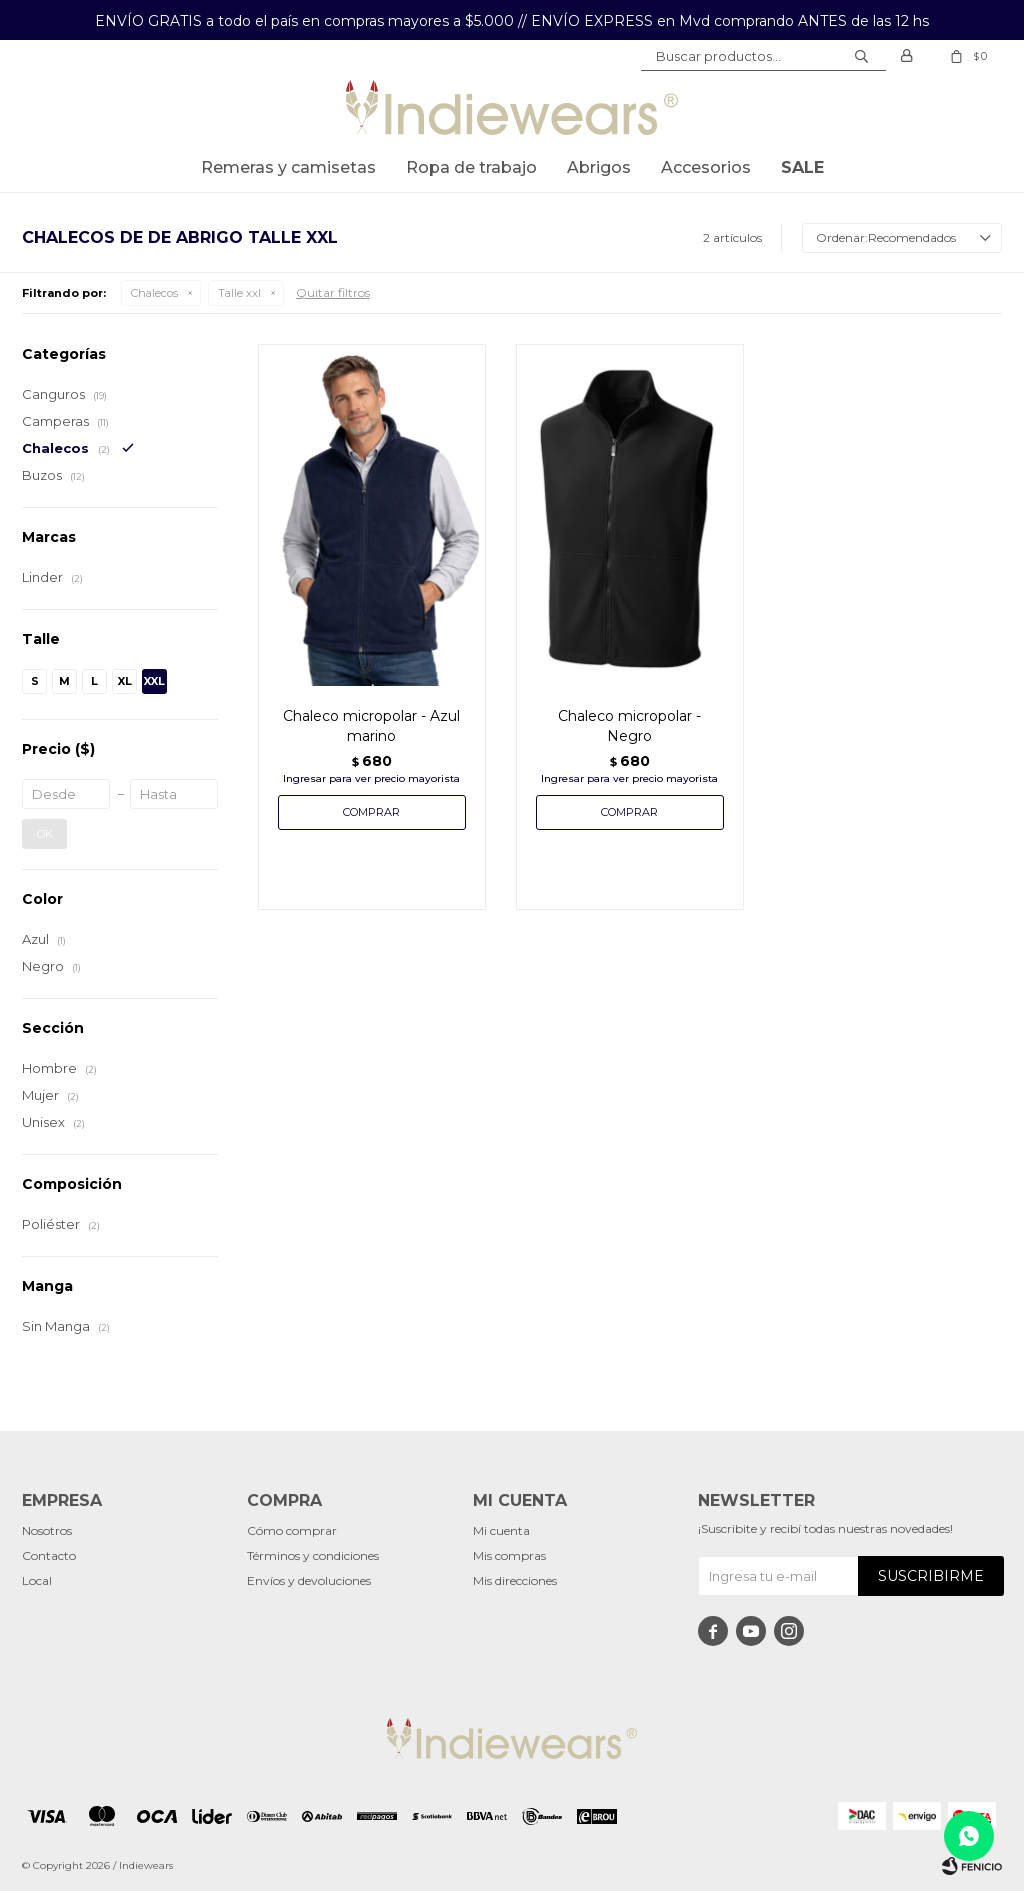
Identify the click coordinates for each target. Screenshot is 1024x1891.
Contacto (49, 1555)
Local (37, 1580)
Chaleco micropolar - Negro (629, 726)
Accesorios (706, 167)
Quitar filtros (333, 292)
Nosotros (47, 1530)
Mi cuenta (501, 1530)
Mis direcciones (515, 1580)
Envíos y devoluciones (309, 1580)
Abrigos (599, 167)
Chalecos (154, 293)
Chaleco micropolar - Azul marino (371, 726)
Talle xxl (239, 293)
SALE (802, 167)
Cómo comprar (292, 1530)
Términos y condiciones (313, 1555)
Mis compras (509, 1555)
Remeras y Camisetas (288, 167)
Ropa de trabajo (471, 167)
